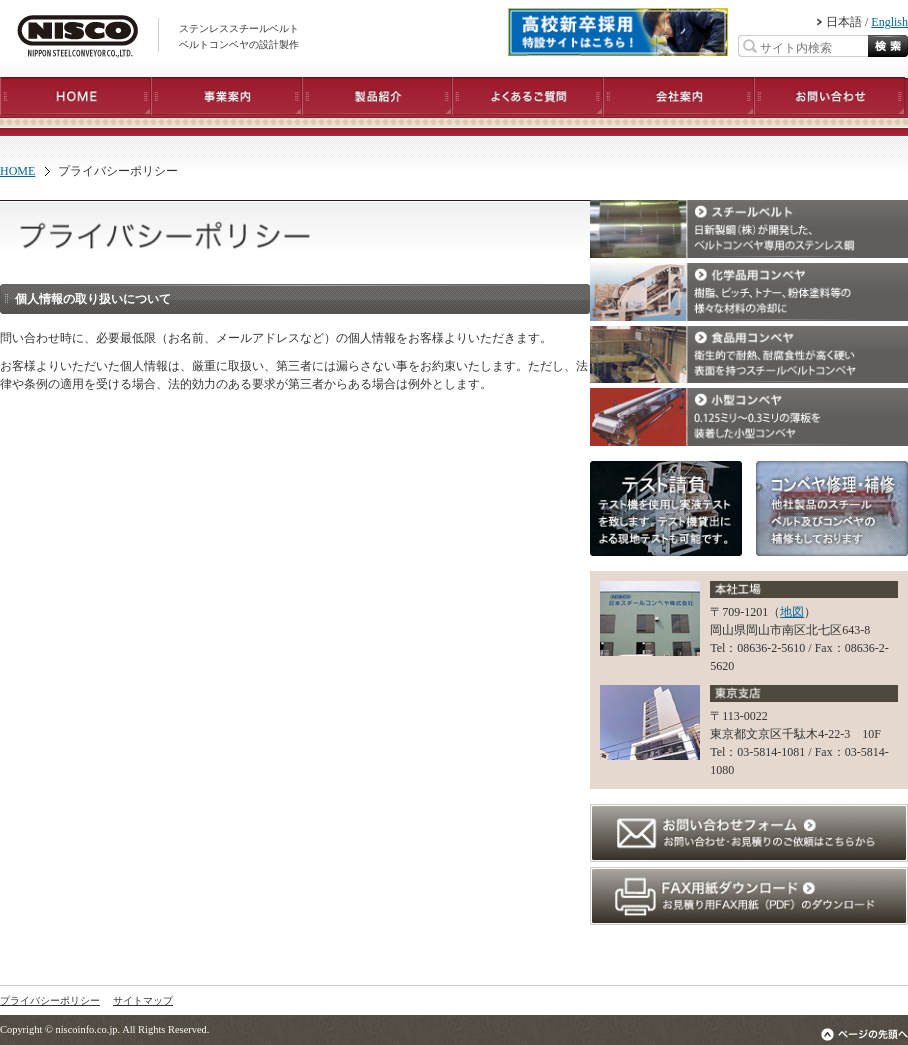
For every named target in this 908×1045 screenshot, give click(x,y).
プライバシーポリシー (50, 1000)
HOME (17, 171)
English (889, 22)
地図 (792, 612)
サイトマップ (143, 1000)
